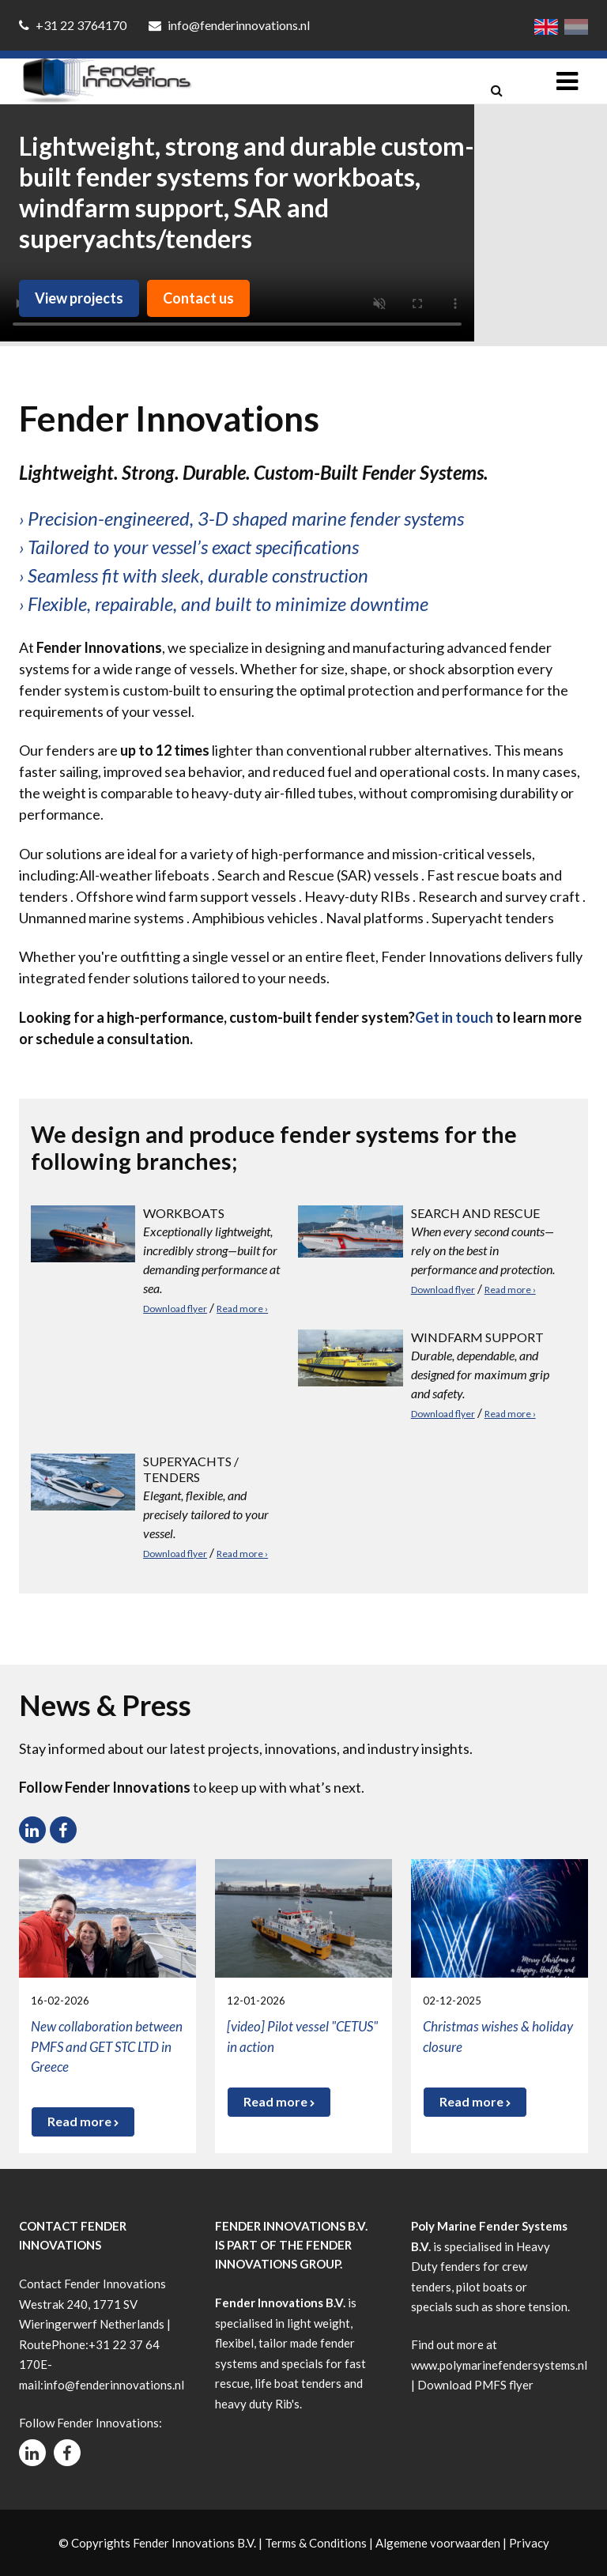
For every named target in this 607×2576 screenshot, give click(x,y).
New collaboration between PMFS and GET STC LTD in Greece (107, 2046)
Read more (83, 2121)
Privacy (529, 2543)
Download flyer (175, 1308)
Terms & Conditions (316, 2543)
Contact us (198, 298)
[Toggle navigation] (567, 81)
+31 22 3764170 (74, 24)
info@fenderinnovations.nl (229, 24)
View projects (79, 298)
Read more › (242, 1308)
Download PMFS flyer (475, 2385)
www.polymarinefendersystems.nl (499, 2365)
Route (35, 2344)
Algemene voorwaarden (437, 2543)
